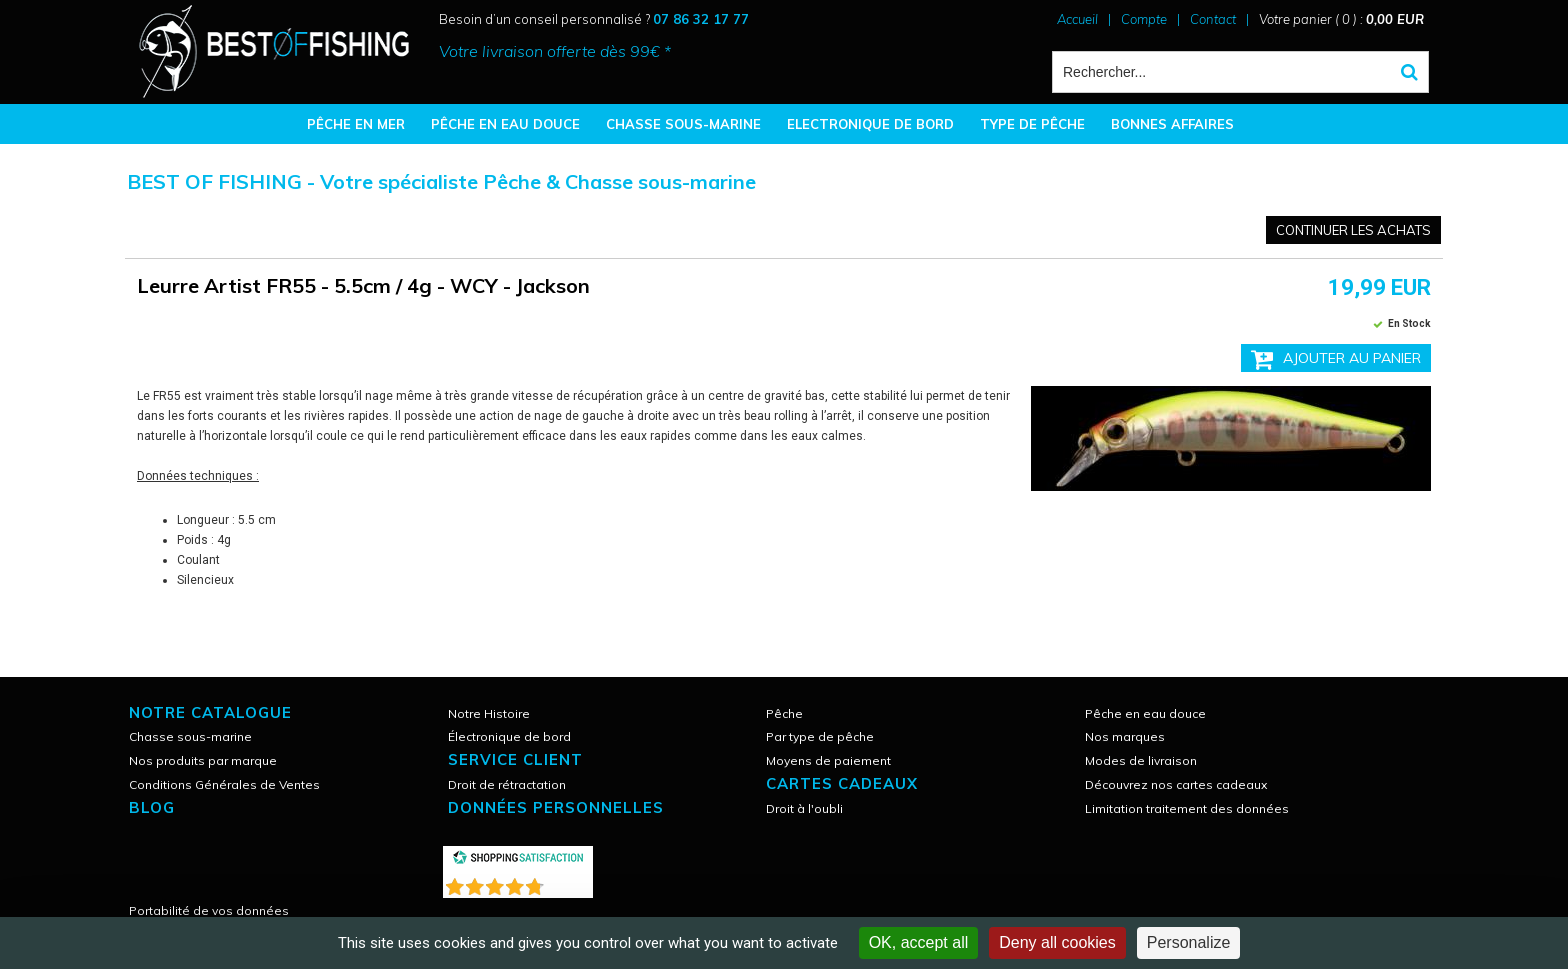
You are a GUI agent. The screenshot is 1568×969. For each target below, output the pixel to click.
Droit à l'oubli (804, 808)
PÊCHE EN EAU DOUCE (505, 124)
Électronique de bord (509, 736)
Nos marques (1125, 736)
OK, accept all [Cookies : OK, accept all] (919, 942)
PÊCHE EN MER (356, 124)
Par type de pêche (820, 736)
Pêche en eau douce (1145, 713)
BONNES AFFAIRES (1172, 124)
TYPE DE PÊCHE (1032, 124)
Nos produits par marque (203, 760)
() (570, 882)
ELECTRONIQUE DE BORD (870, 124)
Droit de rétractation (507, 784)
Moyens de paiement (828, 760)
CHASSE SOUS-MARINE (683, 124)
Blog (152, 807)
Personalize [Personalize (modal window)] (1189, 942)
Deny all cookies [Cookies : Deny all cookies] (1057, 942)
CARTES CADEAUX (842, 783)
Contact (1213, 19)
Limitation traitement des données (1187, 808)
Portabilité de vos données (209, 910)
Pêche (784, 713)
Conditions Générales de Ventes (224, 784)
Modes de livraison (1141, 760)
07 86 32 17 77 (701, 19)
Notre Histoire (489, 713)
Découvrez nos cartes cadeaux (1176, 784)
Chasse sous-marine (190, 736)
